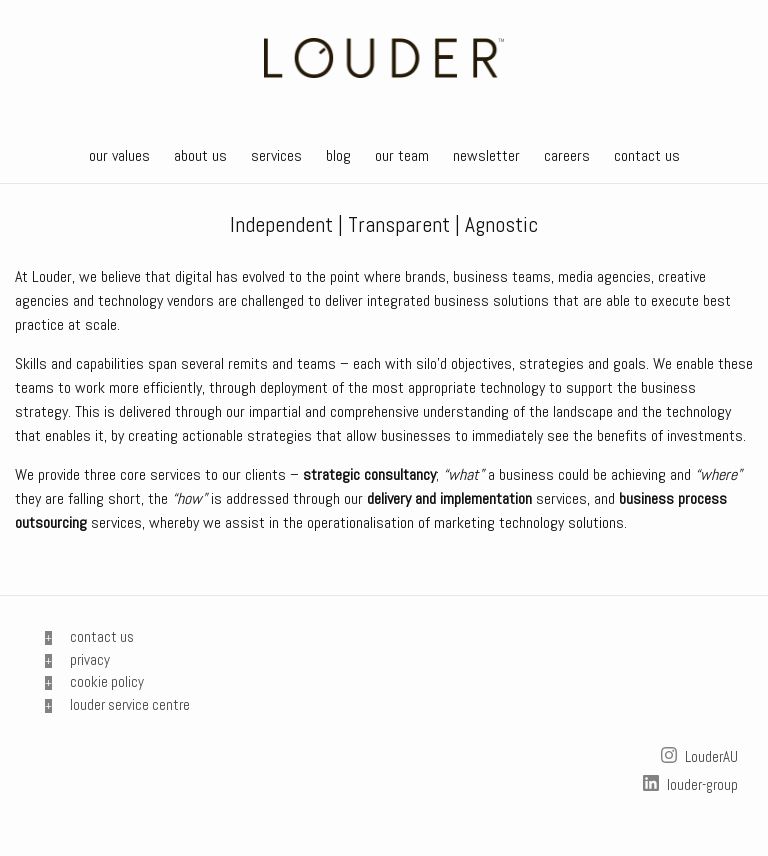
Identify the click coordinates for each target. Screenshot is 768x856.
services (276, 155)
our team (402, 155)
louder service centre (130, 704)
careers (567, 155)
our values (119, 155)
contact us (647, 155)
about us (200, 155)
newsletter (486, 155)
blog (338, 155)
